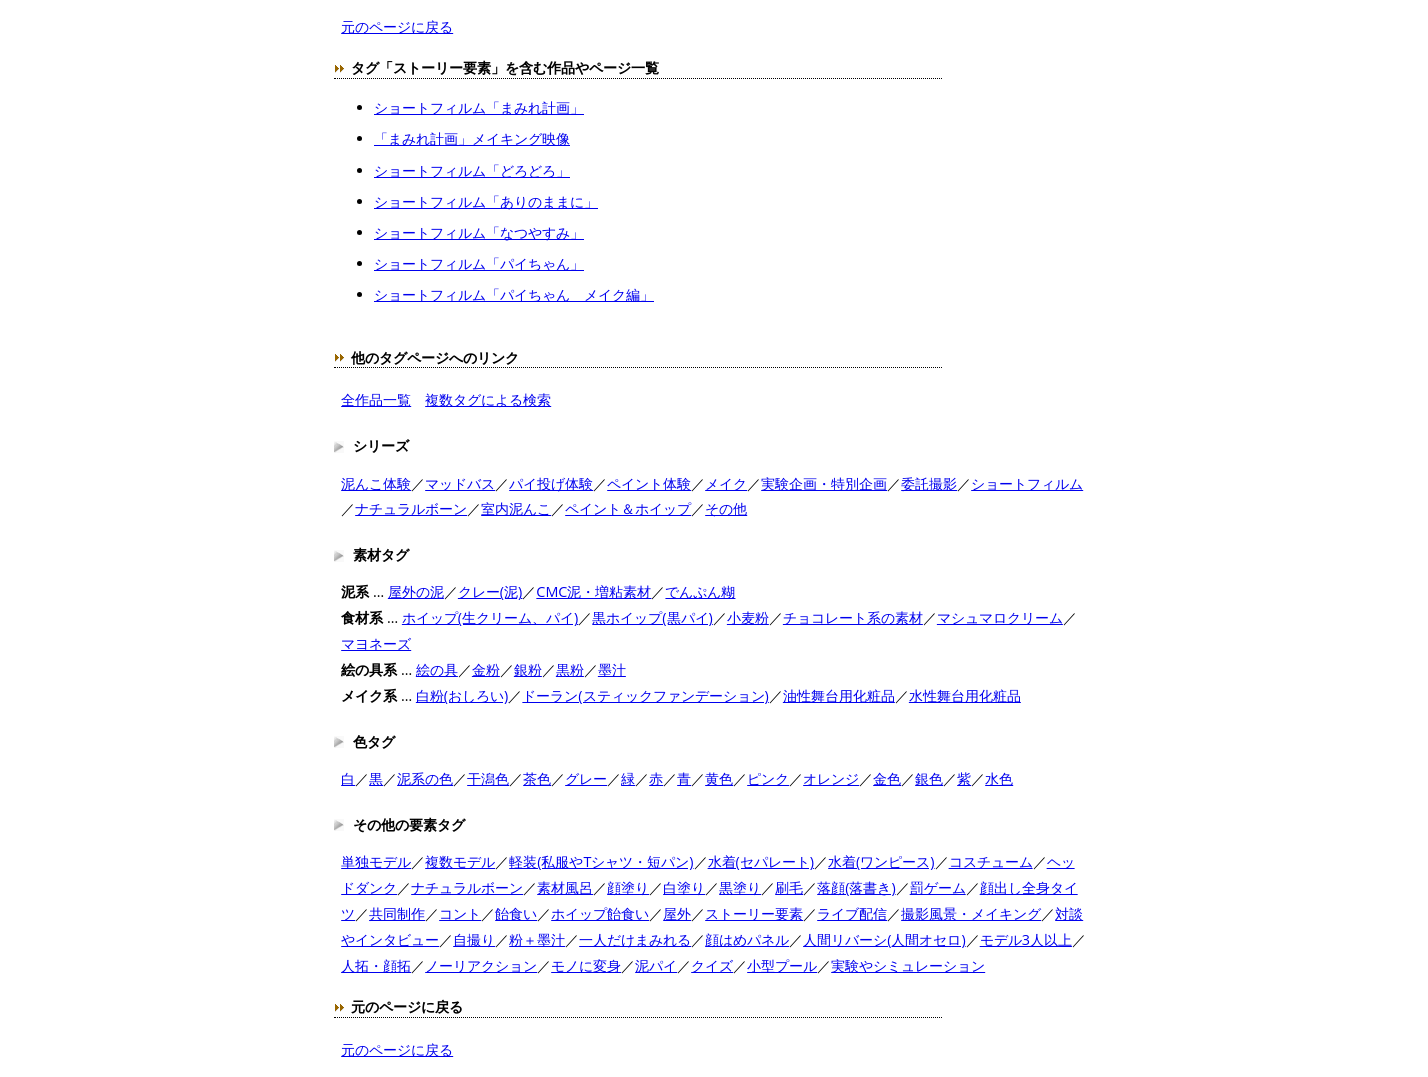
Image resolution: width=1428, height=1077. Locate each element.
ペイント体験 (649, 483)
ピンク (768, 778)
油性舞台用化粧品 (839, 695)
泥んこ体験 (376, 483)
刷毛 (789, 887)
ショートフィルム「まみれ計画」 (479, 107)
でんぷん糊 (700, 591)
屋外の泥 (416, 591)
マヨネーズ (376, 643)
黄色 (719, 778)
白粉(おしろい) (462, 695)
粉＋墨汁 (537, 939)
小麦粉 (748, 617)
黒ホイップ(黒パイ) (652, 617)
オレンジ (831, 778)
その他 (726, 508)
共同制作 (397, 913)
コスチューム (991, 861)
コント (460, 913)
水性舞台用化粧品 (965, 695)
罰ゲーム (938, 887)
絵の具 (437, 669)
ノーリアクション (481, 965)
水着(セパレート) (761, 861)
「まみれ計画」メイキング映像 (472, 138)
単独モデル (376, 861)
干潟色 (488, 778)
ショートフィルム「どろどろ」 (472, 170)
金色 (887, 778)
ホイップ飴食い (600, 913)
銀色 (929, 778)
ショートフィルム (1027, 483)
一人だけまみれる (635, 939)
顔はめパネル (747, 939)
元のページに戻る (397, 26)
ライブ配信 (852, 913)
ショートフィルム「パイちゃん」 (479, 263)
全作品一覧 (376, 399)
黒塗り (740, 887)
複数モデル (460, 861)
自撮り (474, 939)
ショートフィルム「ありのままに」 (486, 201)
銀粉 (528, 669)
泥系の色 (425, 778)
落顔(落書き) (856, 887)
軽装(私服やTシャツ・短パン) (601, 861)
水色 (999, 778)
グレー (586, 778)
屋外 (677, 913)
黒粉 (570, 669)
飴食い (516, 913)
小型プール (782, 965)
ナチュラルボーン (411, 508)
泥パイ (656, 965)
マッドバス (460, 483)
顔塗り (628, 887)
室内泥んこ (516, 508)
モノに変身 (586, 965)
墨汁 (612, 669)
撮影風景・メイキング (971, 913)
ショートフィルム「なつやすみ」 (479, 232)
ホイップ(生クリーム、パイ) (490, 617)
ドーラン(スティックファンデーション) (645, 695)
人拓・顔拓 (376, 965)
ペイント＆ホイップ (628, 508)
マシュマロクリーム (1000, 617)
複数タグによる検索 (488, 399)
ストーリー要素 (754, 913)
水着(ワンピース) (881, 861)
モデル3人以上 (1026, 939)
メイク (726, 483)
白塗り (684, 887)
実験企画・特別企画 (824, 483)
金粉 (486, 669)
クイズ (712, 965)
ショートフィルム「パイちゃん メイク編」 (514, 294)
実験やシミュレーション (908, 965)
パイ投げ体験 (551, 483)
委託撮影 (929, 483)
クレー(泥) (490, 591)
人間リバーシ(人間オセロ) (884, 939)
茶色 (537, 778)
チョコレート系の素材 (853, 617)
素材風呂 (565, 887)
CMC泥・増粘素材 (593, 591)
